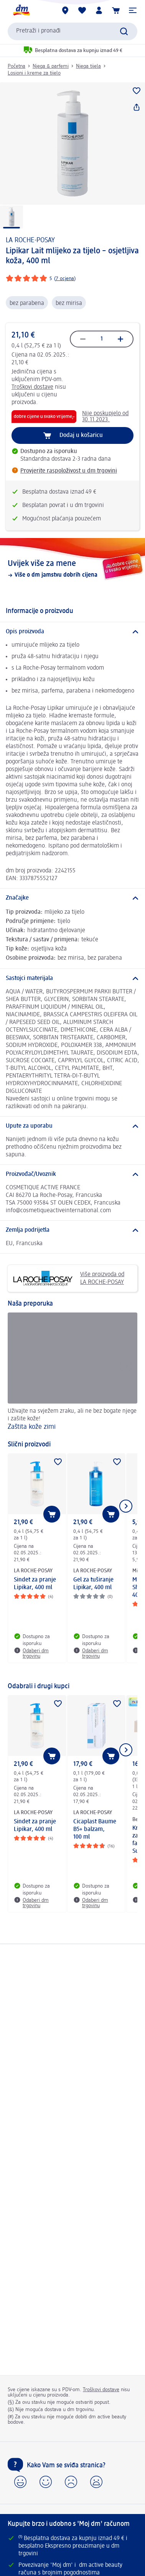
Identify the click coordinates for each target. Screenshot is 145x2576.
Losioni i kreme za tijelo (34, 73)
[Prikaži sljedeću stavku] (125, 1506)
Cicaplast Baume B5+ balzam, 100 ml (94, 1829)
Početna (16, 66)
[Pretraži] (124, 31)
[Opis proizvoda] (72, 631)
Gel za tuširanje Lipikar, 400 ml (93, 1584)
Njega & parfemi (51, 66)
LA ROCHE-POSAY (30, 240)
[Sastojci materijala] (72, 978)
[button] (132, 10)
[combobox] (72, 31)
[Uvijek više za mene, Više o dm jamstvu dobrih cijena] (72, 568)
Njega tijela (88, 66)
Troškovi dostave (32, 387)
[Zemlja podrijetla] (72, 1230)
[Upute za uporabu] (72, 1126)
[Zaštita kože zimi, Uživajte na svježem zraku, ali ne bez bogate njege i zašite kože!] (72, 1372)
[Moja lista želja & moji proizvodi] (82, 10)
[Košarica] (115, 10)
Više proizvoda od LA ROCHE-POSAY (68, 1278)
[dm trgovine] (65, 10)
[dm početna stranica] (21, 10)
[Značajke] (72, 898)
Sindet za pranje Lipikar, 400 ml (35, 1584)
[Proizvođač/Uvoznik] (72, 1174)
